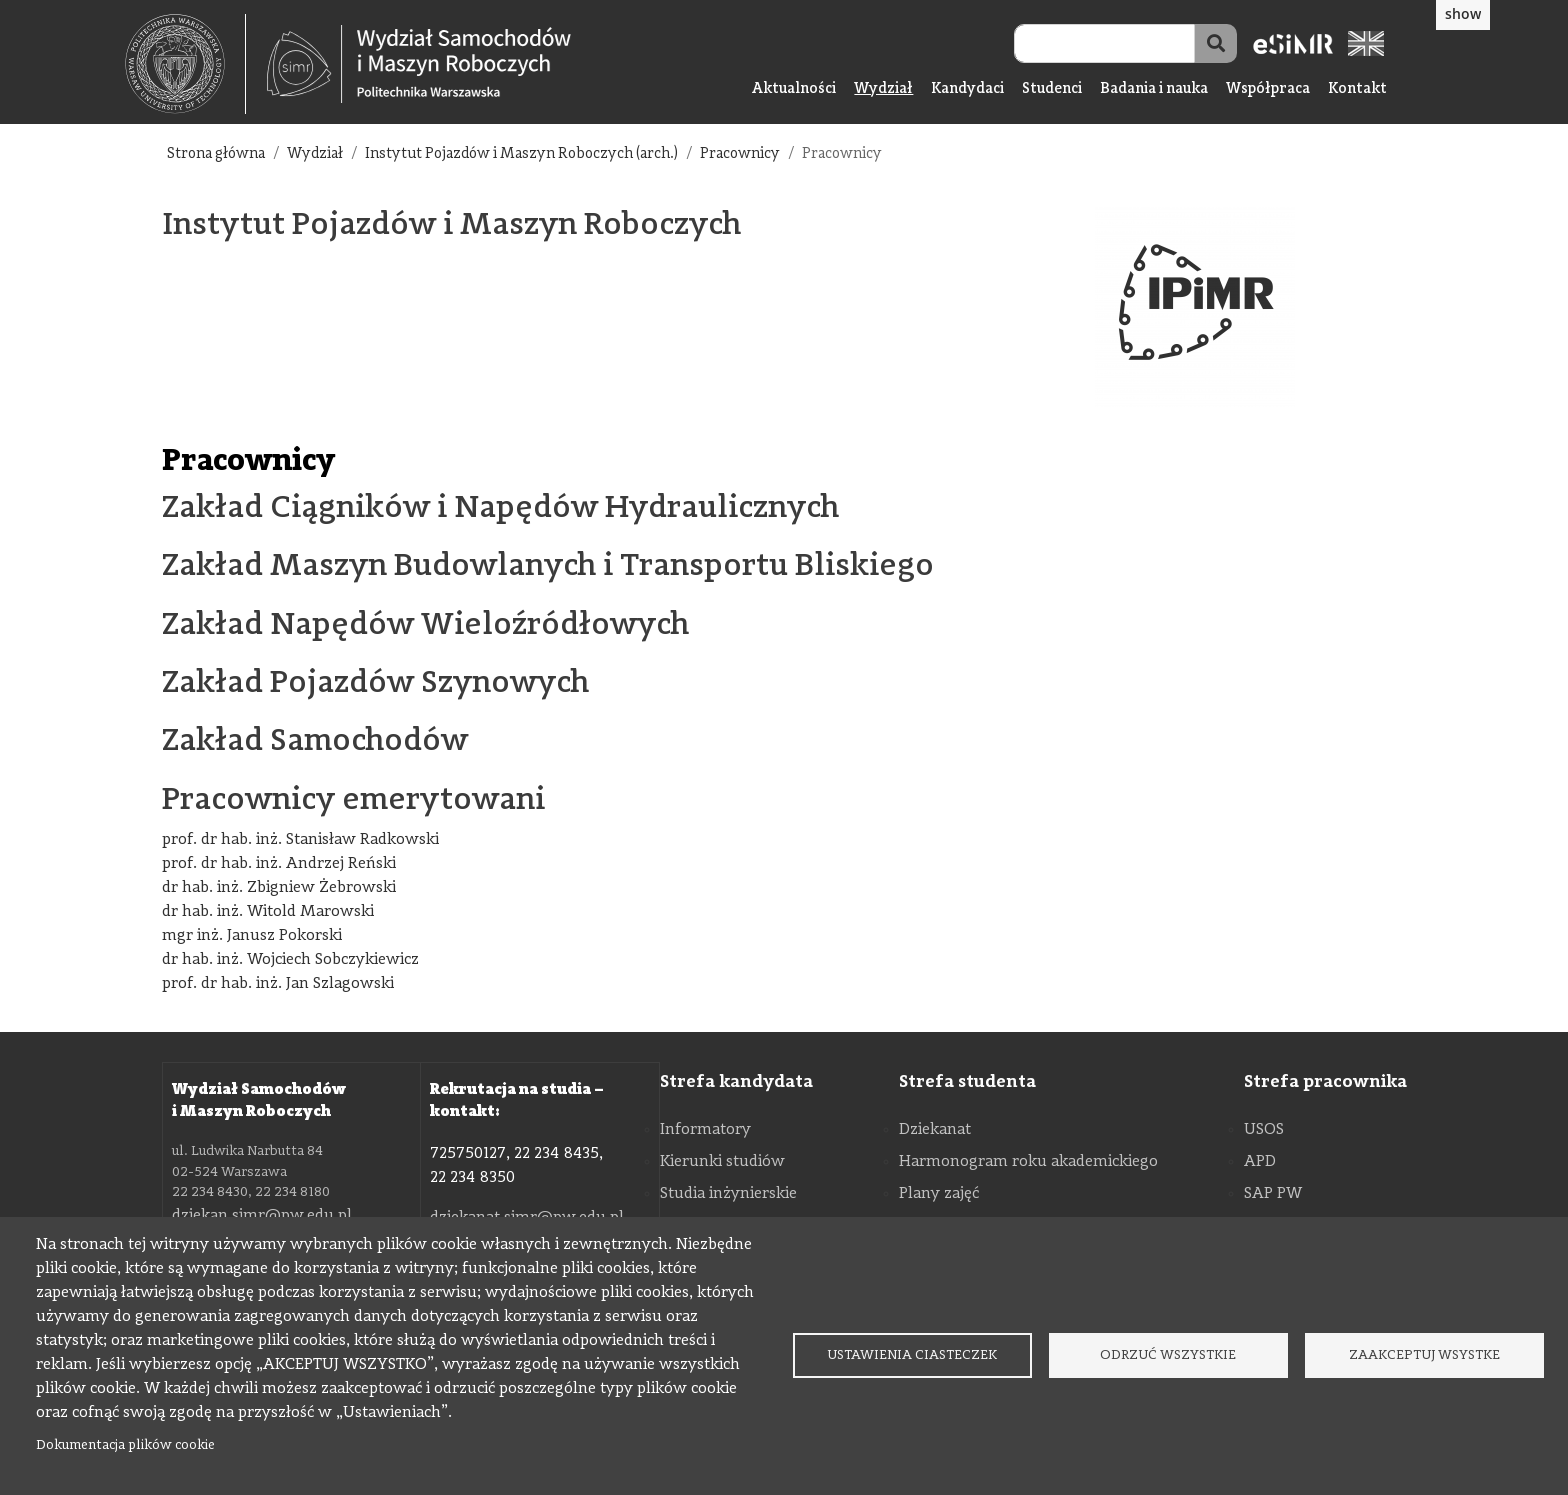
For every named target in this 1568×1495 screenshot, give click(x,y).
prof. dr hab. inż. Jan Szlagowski (278, 984)
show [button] (1463, 13)
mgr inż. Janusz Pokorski (252, 936)
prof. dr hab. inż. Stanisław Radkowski (300, 840)
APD (1260, 1162)
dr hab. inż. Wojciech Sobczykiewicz (290, 960)
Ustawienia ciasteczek (912, 1355)
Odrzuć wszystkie (1168, 1355)
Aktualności (794, 89)
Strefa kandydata (736, 1082)
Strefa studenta (967, 1082)
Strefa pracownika (1325, 1082)
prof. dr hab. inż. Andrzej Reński (279, 864)
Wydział (883, 89)
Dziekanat (935, 1130)
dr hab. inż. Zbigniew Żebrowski (279, 888)
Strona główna (216, 154)
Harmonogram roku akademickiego (1028, 1162)
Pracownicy (740, 154)
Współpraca (1268, 89)
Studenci (1052, 89)
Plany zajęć (939, 1194)
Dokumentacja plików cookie (125, 1445)
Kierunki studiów (722, 1162)
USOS (1264, 1130)
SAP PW (1273, 1194)
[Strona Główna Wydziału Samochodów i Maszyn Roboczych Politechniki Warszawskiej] (419, 64)
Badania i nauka (1154, 89)
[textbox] (185, 64)
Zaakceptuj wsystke (1424, 1355)
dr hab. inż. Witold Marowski (268, 912)
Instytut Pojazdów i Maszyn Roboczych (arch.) (521, 154)
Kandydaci (967, 89)
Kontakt (1357, 89)
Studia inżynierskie (728, 1194)
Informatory (705, 1130)
